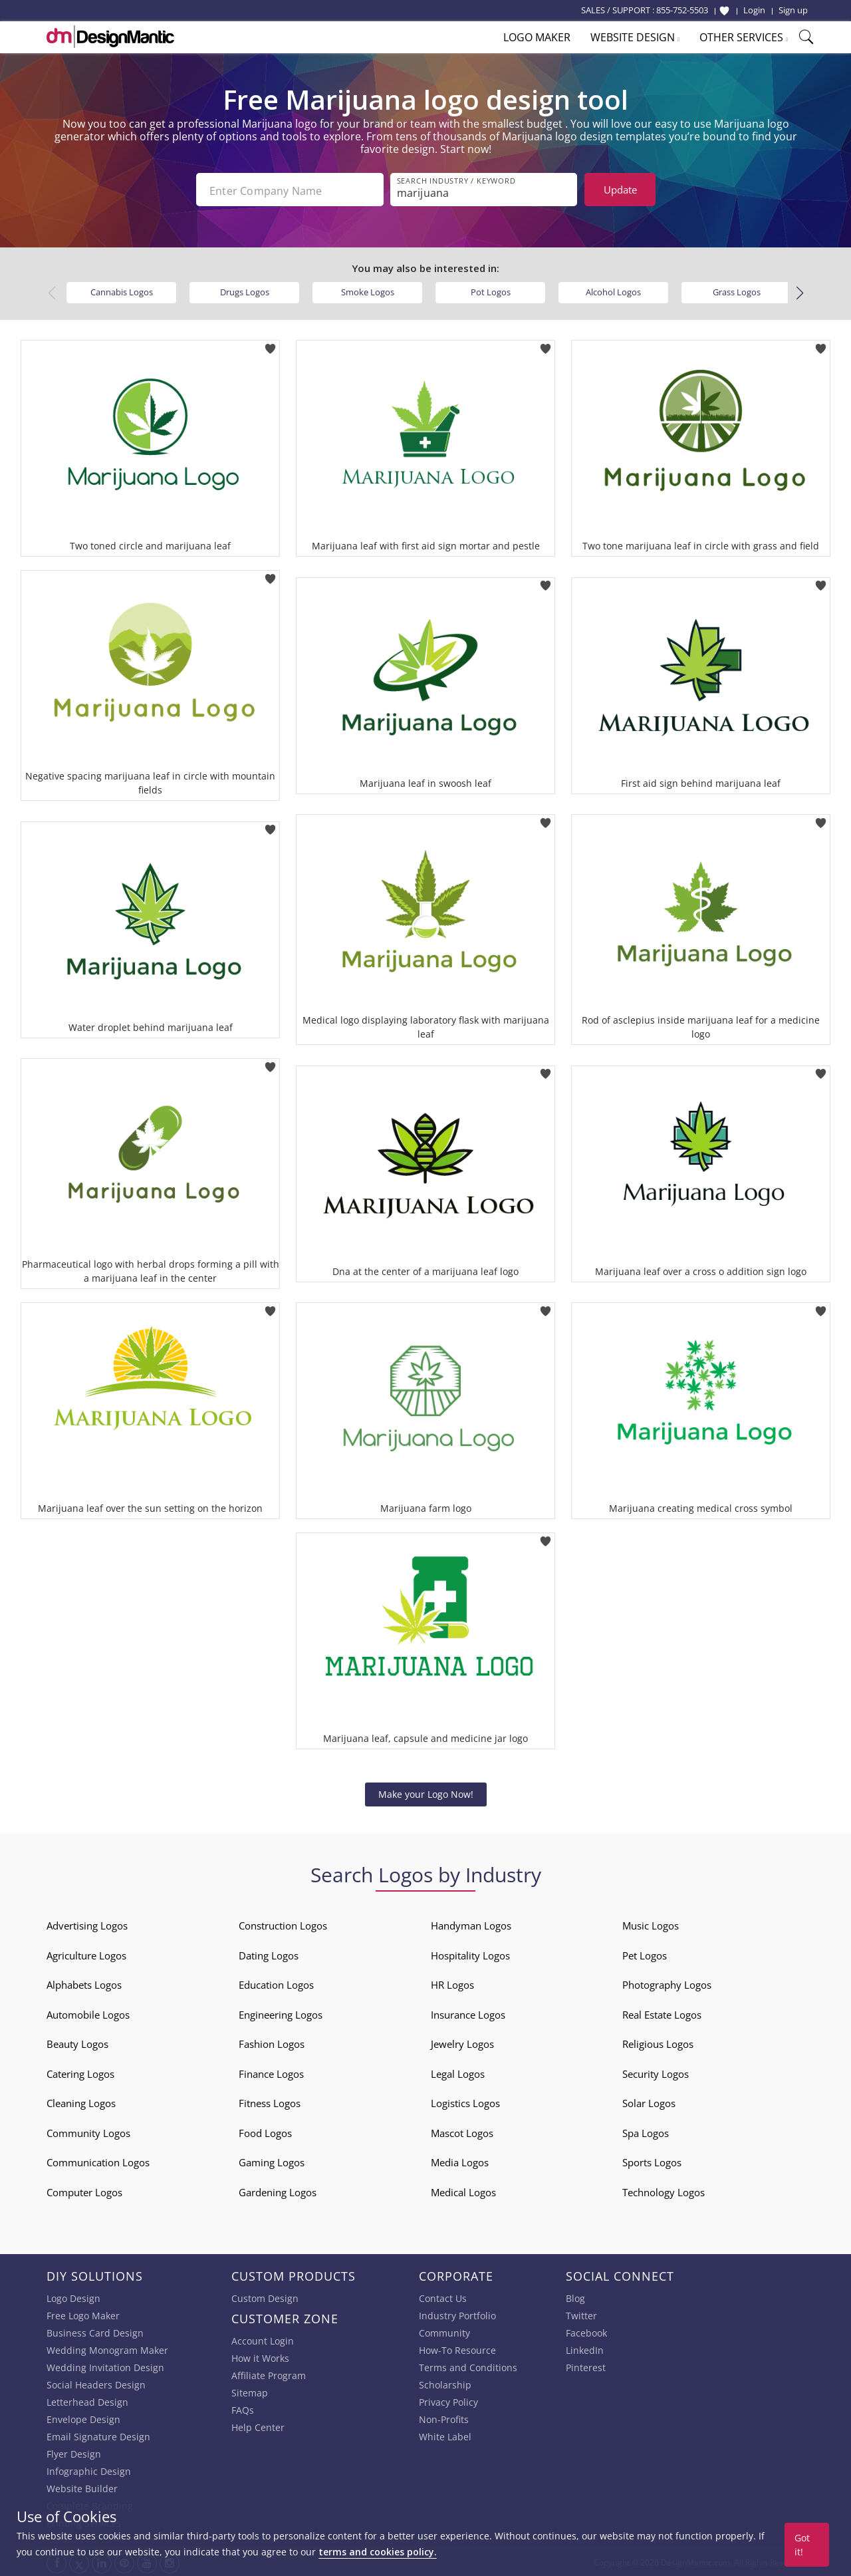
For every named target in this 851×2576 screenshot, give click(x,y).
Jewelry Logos (462, 2042)
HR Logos (452, 1983)
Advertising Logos (87, 1924)
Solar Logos (648, 2101)
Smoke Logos (367, 291)
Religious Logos (657, 2042)
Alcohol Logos (613, 291)
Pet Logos (644, 1954)
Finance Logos (271, 2072)
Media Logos (460, 2161)
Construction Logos (283, 1924)
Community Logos (88, 2131)
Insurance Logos (468, 2013)
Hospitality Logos (470, 1954)
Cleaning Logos (81, 2101)
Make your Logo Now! (425, 1793)
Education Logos (276, 1983)
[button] (799, 292)
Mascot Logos (462, 2131)
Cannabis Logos (121, 291)
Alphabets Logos (84, 1983)
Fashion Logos (271, 2042)
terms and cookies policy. (377, 2551)
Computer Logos (84, 2191)
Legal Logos (458, 2072)
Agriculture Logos (86, 1954)
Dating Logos (269, 1954)
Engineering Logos (280, 2013)
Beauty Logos (77, 2042)
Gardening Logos (277, 2191)
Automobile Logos (88, 2013)
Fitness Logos (270, 2101)
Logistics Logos (465, 2101)
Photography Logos (666, 1983)
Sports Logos (651, 2161)
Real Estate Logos (661, 2013)
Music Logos (650, 1924)
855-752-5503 (682, 10)
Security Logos (655, 2072)
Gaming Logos (271, 2161)
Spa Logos (645, 2131)
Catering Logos (80, 2072)
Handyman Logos (471, 1924)
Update (620, 189)
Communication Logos (98, 2161)
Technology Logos (663, 2191)
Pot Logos (491, 291)
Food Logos (265, 2131)
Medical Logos (463, 2191)
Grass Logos (737, 291)
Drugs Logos (244, 291)
